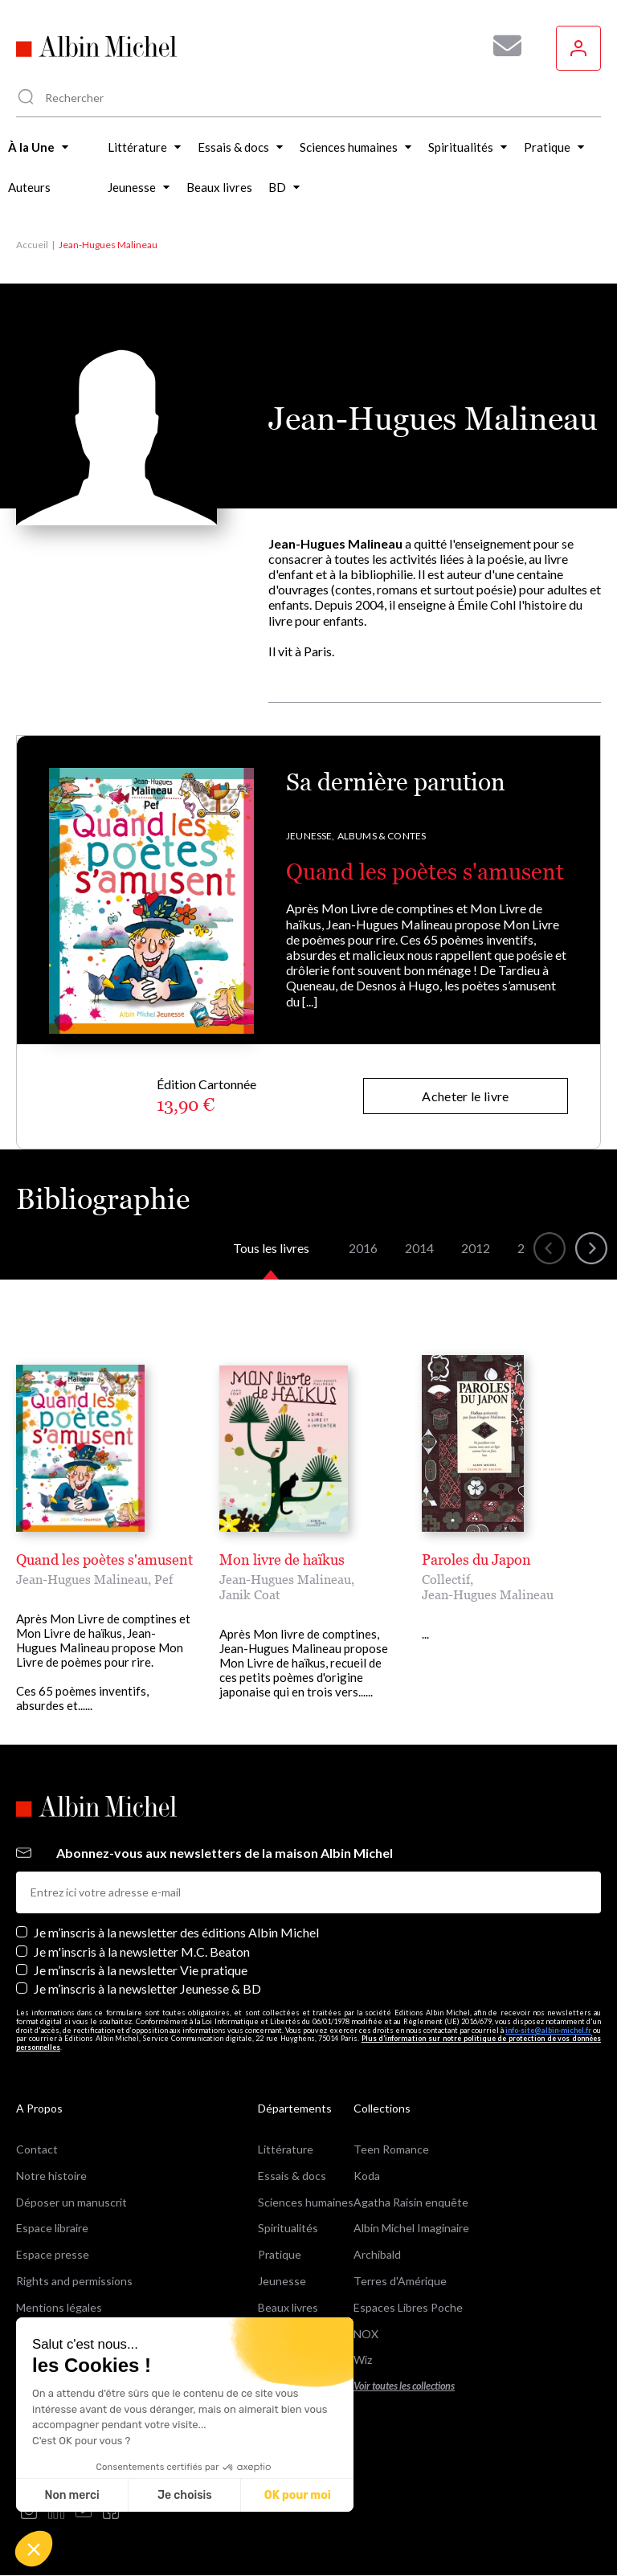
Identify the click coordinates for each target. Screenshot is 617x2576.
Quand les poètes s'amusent (425, 871)
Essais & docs (292, 2175)
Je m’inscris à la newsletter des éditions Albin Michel (176, 1932)
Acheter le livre (465, 1096)
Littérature (285, 2149)
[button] (33, 2548)
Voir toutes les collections (404, 2386)
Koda (366, 2175)
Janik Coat (249, 1594)
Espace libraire (52, 2228)
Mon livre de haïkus (282, 1559)
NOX (365, 2334)
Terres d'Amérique (400, 2281)
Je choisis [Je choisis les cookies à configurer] (184, 2495)
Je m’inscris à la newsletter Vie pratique (140, 1970)
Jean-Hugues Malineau (82, 1579)
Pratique (279, 2254)
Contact (37, 2149)
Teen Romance (391, 2149)
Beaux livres (288, 2307)
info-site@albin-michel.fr (548, 2030)
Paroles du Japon (476, 1559)
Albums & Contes (382, 836)
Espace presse (52, 2254)
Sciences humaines (305, 2202)
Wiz (362, 2359)
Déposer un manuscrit (71, 2202)
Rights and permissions (74, 2281)
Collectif (446, 1579)
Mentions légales (59, 2307)
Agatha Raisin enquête (410, 2202)
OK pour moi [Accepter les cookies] (297, 2495)
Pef (163, 1579)
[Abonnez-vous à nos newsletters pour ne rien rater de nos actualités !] (501, 46)
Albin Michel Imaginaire (411, 2228)
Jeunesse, (310, 836)
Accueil (32, 245)
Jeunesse (282, 2281)
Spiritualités (288, 2228)
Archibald (377, 2254)
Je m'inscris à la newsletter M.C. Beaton (142, 1951)
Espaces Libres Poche (408, 2307)
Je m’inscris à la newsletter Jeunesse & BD (147, 1988)
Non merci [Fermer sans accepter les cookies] (71, 2495)
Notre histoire (51, 2175)
